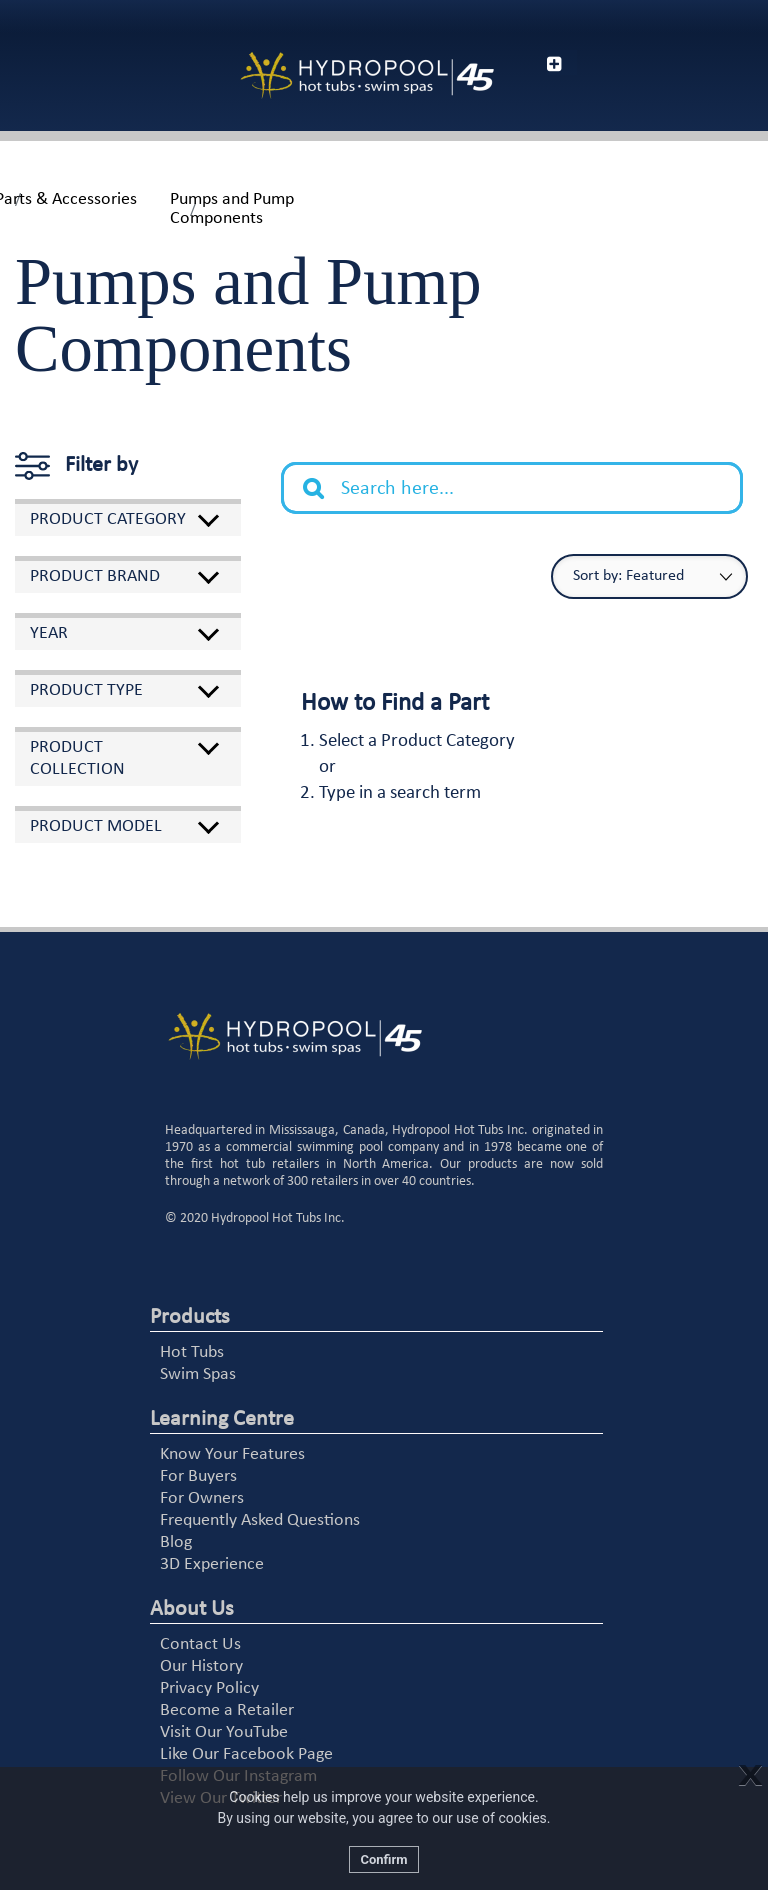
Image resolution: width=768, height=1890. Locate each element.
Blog (176, 1542)
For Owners (202, 1498)
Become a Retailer (227, 1710)
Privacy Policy (209, 1688)
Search (324, 473)
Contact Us (200, 1644)
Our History (201, 1666)
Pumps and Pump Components (232, 209)
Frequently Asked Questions (260, 1520)
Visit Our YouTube (224, 1732)
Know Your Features (232, 1454)
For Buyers (198, 1476)
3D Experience (212, 1564)
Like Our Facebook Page (246, 1754)
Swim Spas (198, 1374)
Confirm (383, 1859)
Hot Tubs (192, 1352)
